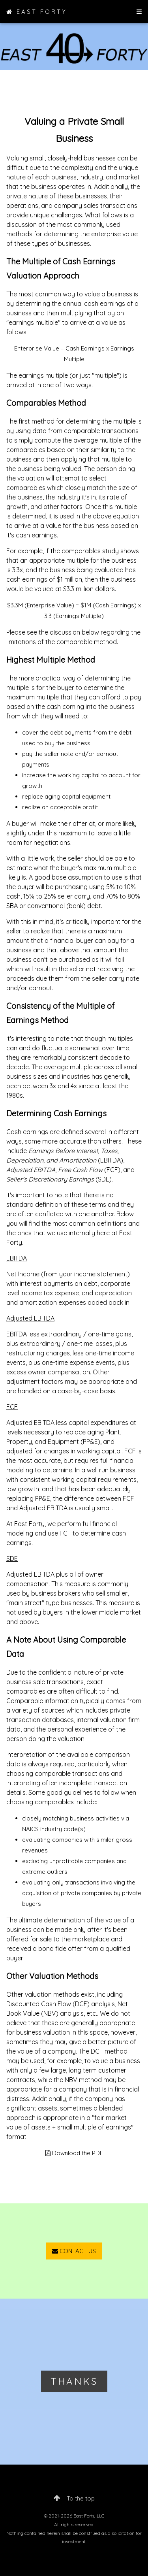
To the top (74, 2498)
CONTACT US (74, 2251)
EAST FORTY (36, 11)
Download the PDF (74, 2153)
